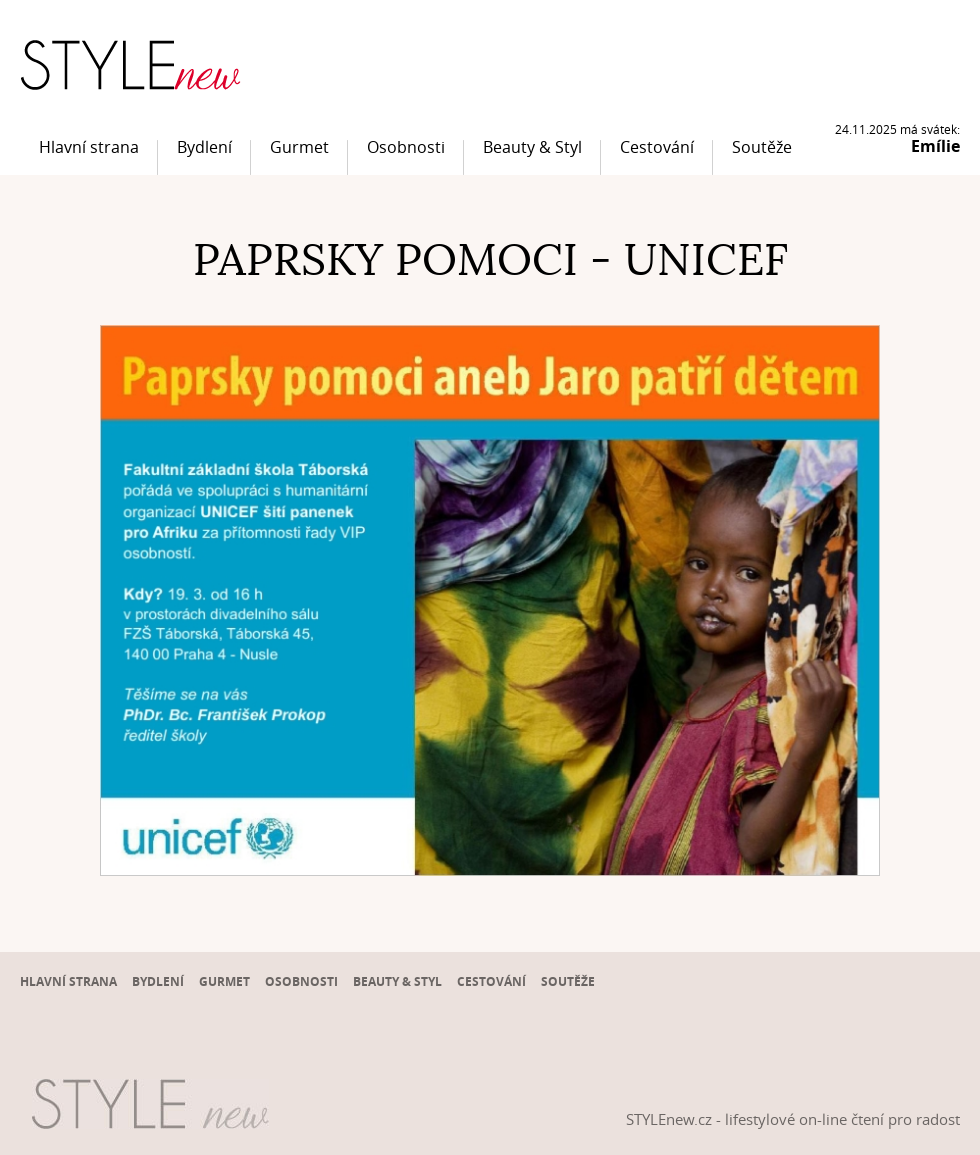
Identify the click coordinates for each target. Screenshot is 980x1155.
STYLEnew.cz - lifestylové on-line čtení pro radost (793, 1119)
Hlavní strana (89, 147)
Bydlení (204, 147)
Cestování (657, 147)
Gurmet (299, 147)
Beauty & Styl (532, 147)
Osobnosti (406, 147)
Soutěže (762, 147)
